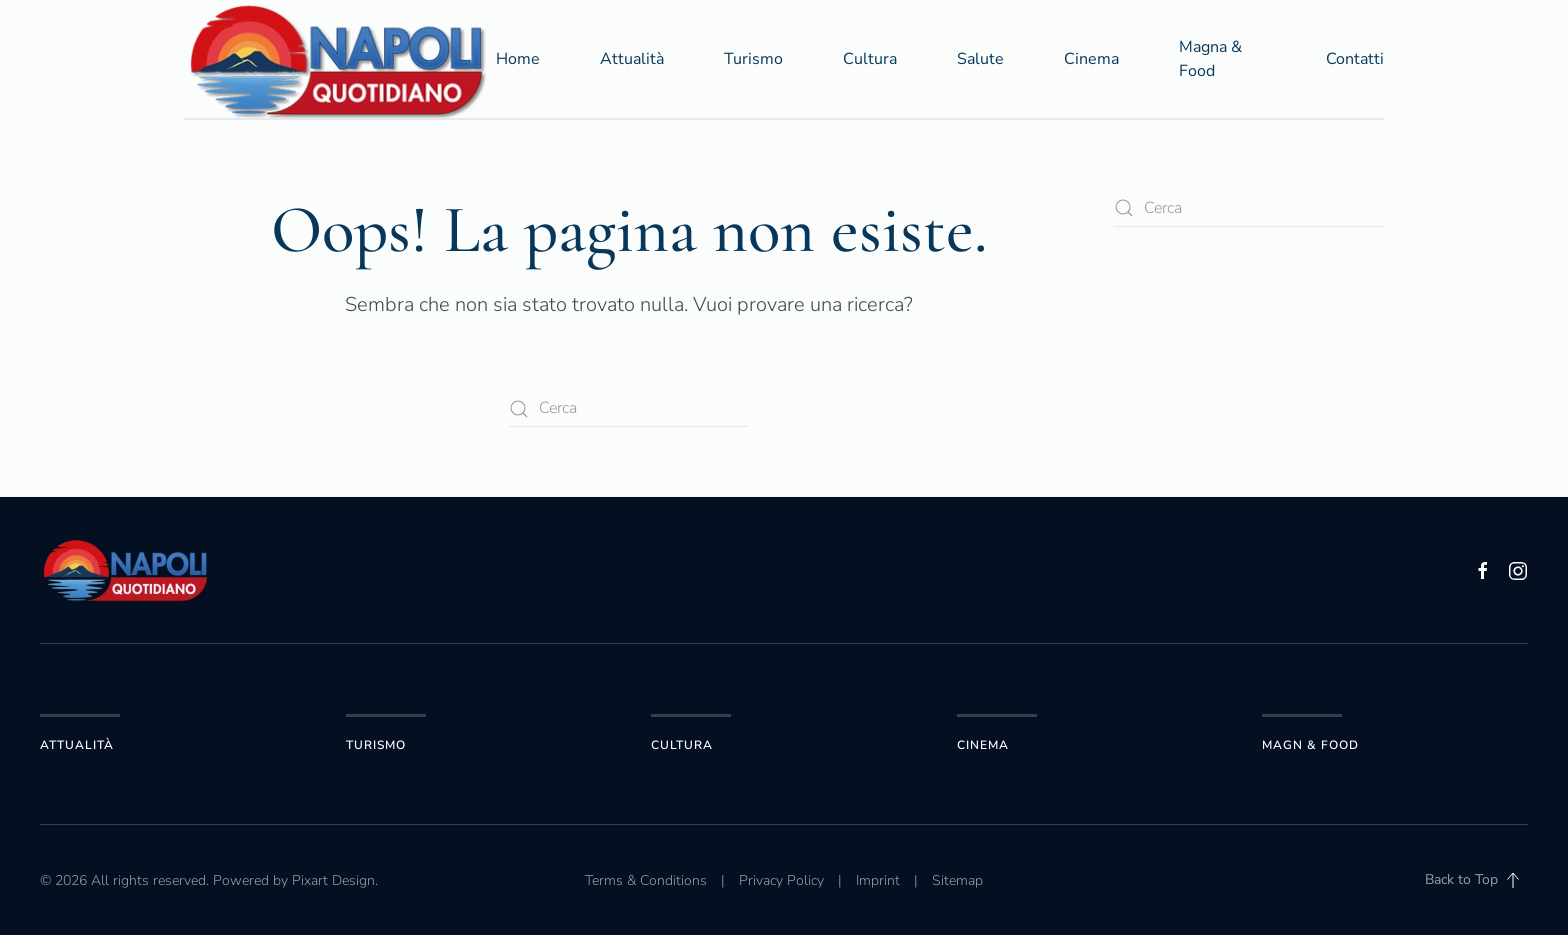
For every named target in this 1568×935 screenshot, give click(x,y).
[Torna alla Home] (340, 59)
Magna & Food (1210, 59)
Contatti (1355, 59)
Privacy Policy (781, 880)
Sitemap (957, 880)
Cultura (870, 59)
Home (518, 59)
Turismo (753, 59)
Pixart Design (333, 880)
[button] (1513, 880)
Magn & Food (1310, 745)
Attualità (632, 59)
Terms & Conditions (646, 880)
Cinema (1091, 59)
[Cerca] (629, 408)
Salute (980, 59)
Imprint (878, 880)
